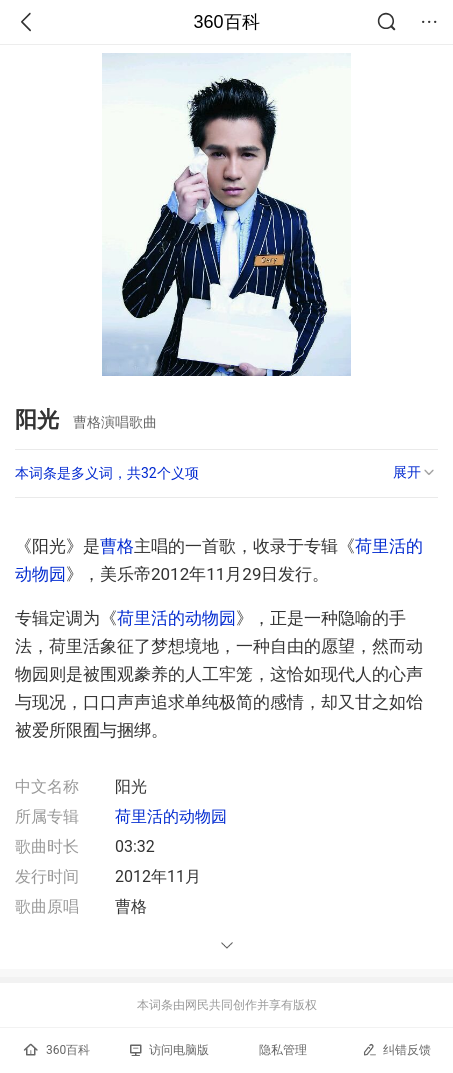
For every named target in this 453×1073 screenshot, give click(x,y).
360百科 (226, 22)
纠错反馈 (396, 1049)
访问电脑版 (169, 1050)
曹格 (117, 546)
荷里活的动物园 (176, 618)
